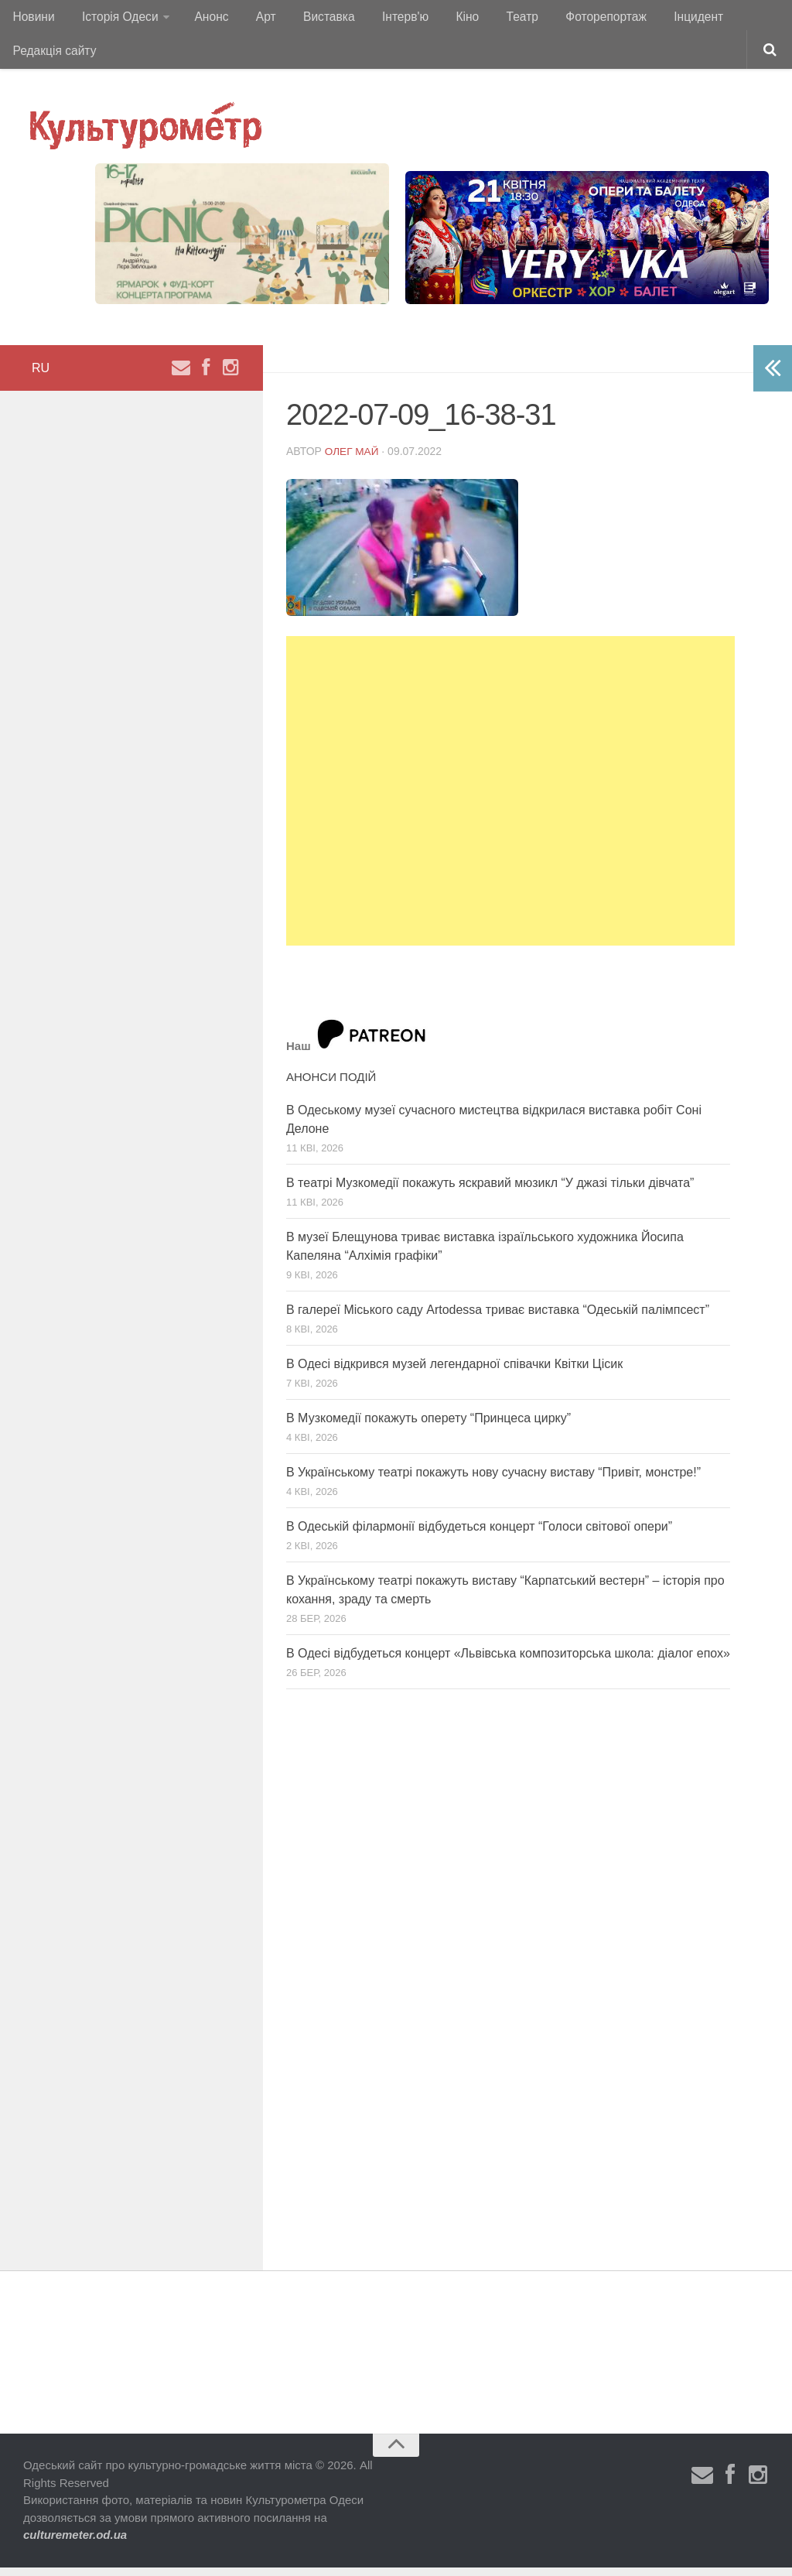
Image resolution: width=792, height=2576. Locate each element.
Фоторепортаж (570, 19)
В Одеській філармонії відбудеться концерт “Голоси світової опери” (479, 1534)
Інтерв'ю (384, 19)
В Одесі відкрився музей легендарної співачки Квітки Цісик (454, 1372)
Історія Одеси (115, 19)
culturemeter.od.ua (75, 2543)
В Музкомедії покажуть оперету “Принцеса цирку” (428, 1426)
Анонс (203, 19)
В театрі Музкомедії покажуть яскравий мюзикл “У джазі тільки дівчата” (490, 1191)
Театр (491, 19)
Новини (32, 19)
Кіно (441, 19)
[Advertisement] (510, 800)
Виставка (311, 19)
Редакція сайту (54, 57)
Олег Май (353, 459)
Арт (253, 19)
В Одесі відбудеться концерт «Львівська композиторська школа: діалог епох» (508, 1661)
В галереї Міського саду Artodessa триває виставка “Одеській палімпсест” (497, 1318)
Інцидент (659, 19)
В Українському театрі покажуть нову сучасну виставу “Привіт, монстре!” (493, 1480)
